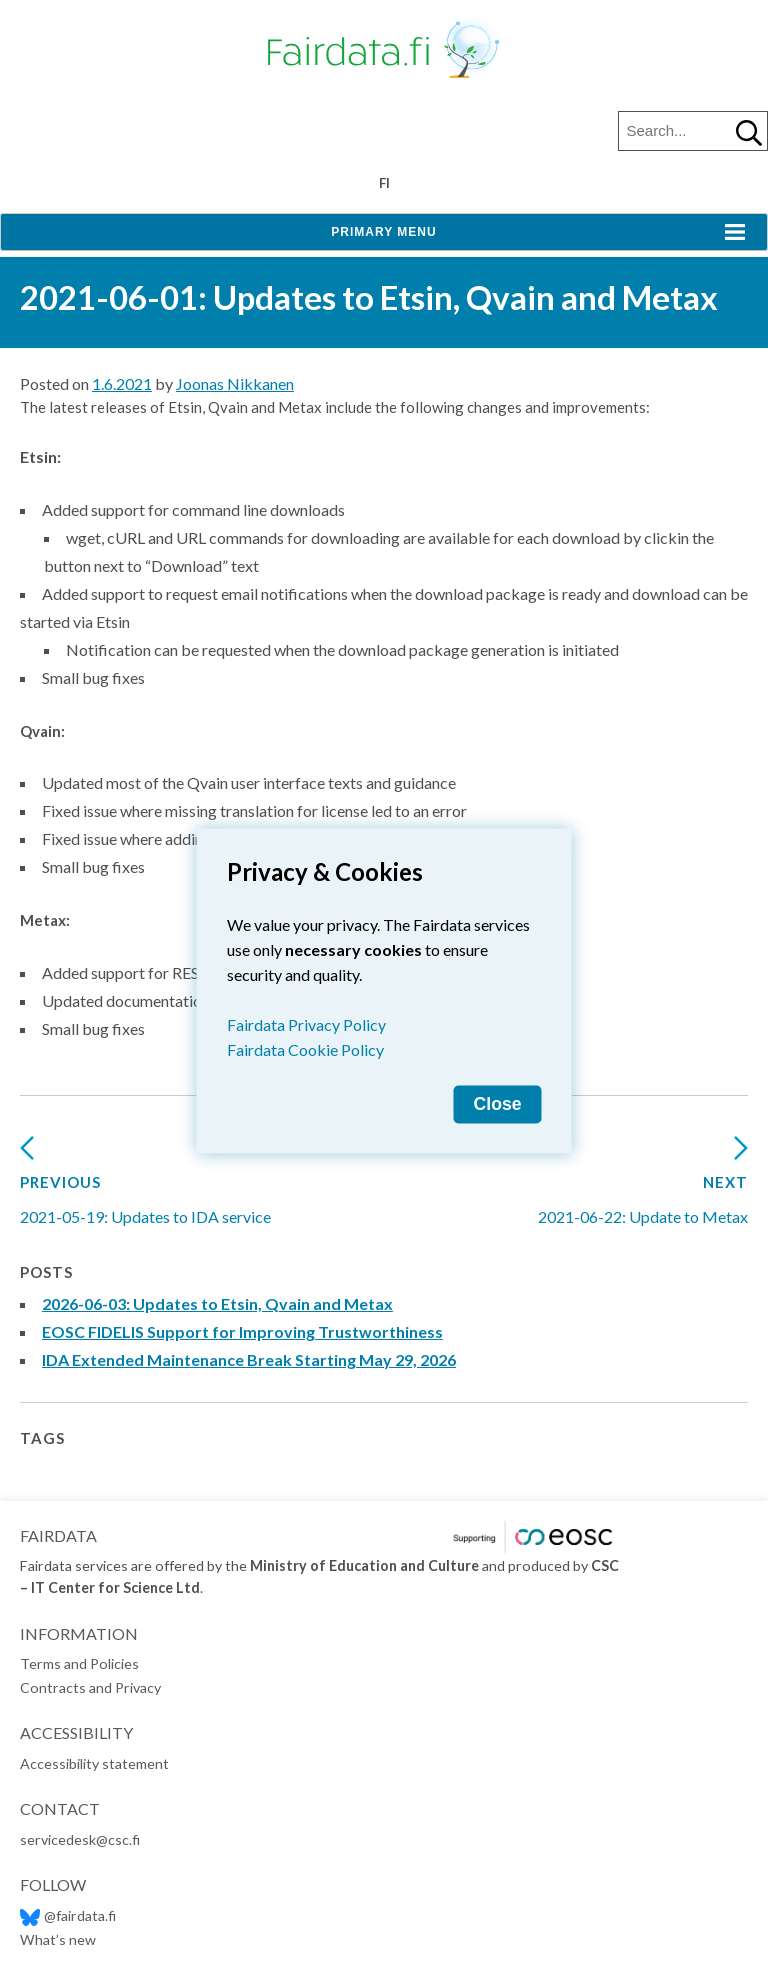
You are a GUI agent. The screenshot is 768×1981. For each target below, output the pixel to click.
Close (498, 1103)
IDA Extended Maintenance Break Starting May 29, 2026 (249, 1359)
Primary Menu (383, 232)
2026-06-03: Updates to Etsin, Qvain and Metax (217, 1303)
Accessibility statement (94, 1763)
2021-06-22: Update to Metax (643, 1187)
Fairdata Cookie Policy (305, 1048)
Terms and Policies (79, 1663)
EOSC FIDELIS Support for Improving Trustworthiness (242, 1331)
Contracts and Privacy (90, 1687)
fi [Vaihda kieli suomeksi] (384, 183)
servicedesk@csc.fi (80, 1839)
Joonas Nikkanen (235, 383)
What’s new (58, 1939)
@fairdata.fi (68, 1915)
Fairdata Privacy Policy (306, 1023)
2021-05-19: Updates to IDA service (145, 1187)
